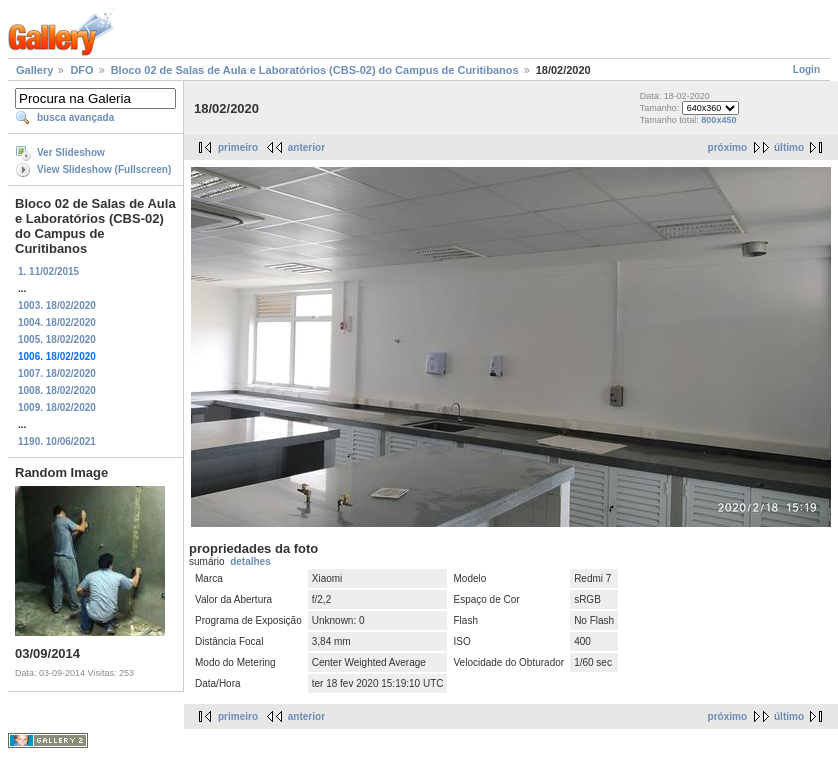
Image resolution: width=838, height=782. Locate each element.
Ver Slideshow (71, 152)
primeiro (238, 147)
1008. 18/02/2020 (57, 390)
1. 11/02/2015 (48, 271)
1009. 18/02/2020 (57, 407)
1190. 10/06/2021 (57, 441)
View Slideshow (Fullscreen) (104, 169)
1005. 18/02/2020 (57, 339)
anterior (306, 147)
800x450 (718, 120)
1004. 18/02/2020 (57, 322)
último (789, 147)
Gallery (34, 70)
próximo (727, 147)
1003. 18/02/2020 (57, 305)
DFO (81, 70)
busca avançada (75, 117)
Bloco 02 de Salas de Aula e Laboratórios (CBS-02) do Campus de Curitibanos (315, 70)
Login (806, 69)
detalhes (250, 561)
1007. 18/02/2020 (57, 373)
